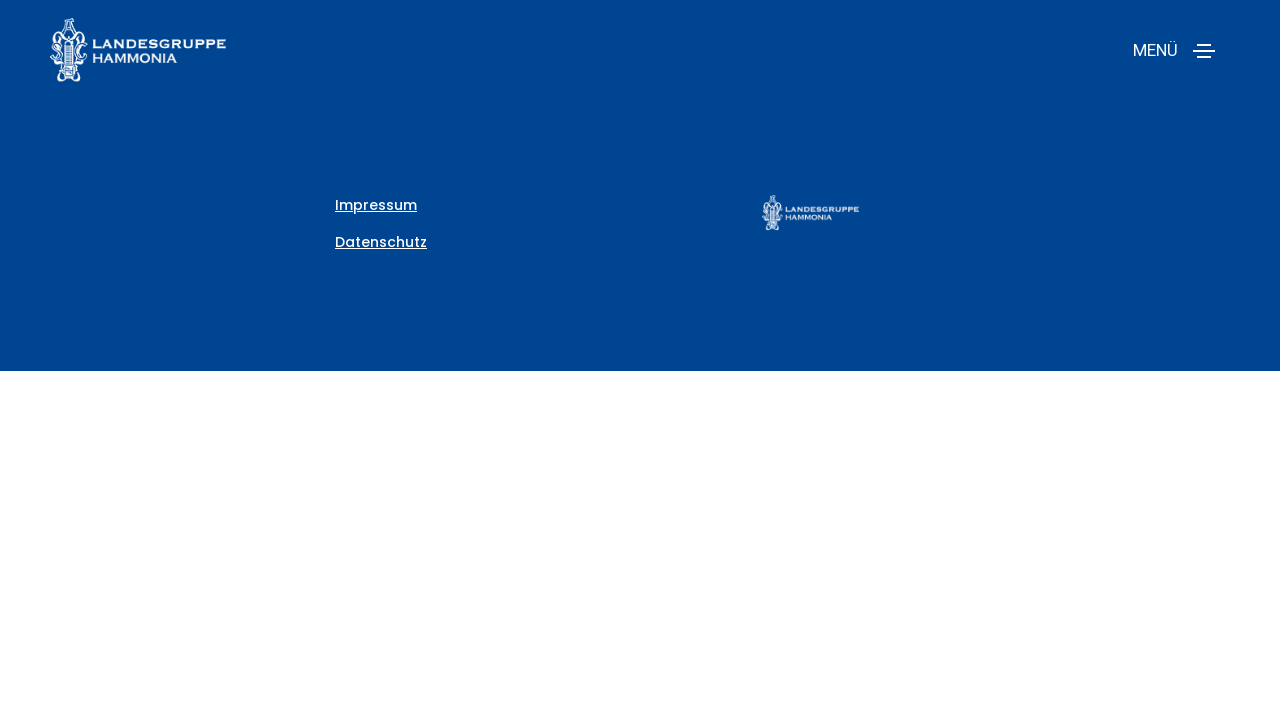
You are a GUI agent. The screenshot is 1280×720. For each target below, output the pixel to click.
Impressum (376, 205)
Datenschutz (381, 242)
